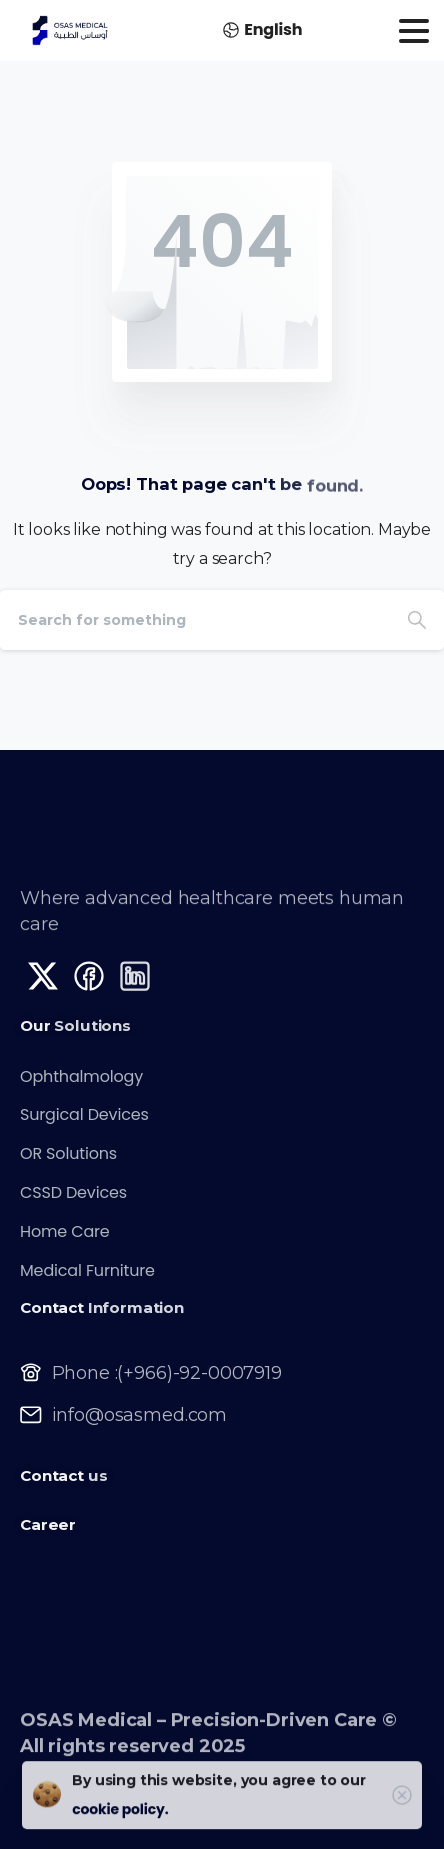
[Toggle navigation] (414, 31)
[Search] (195, 620)
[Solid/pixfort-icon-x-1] (43, 984)
